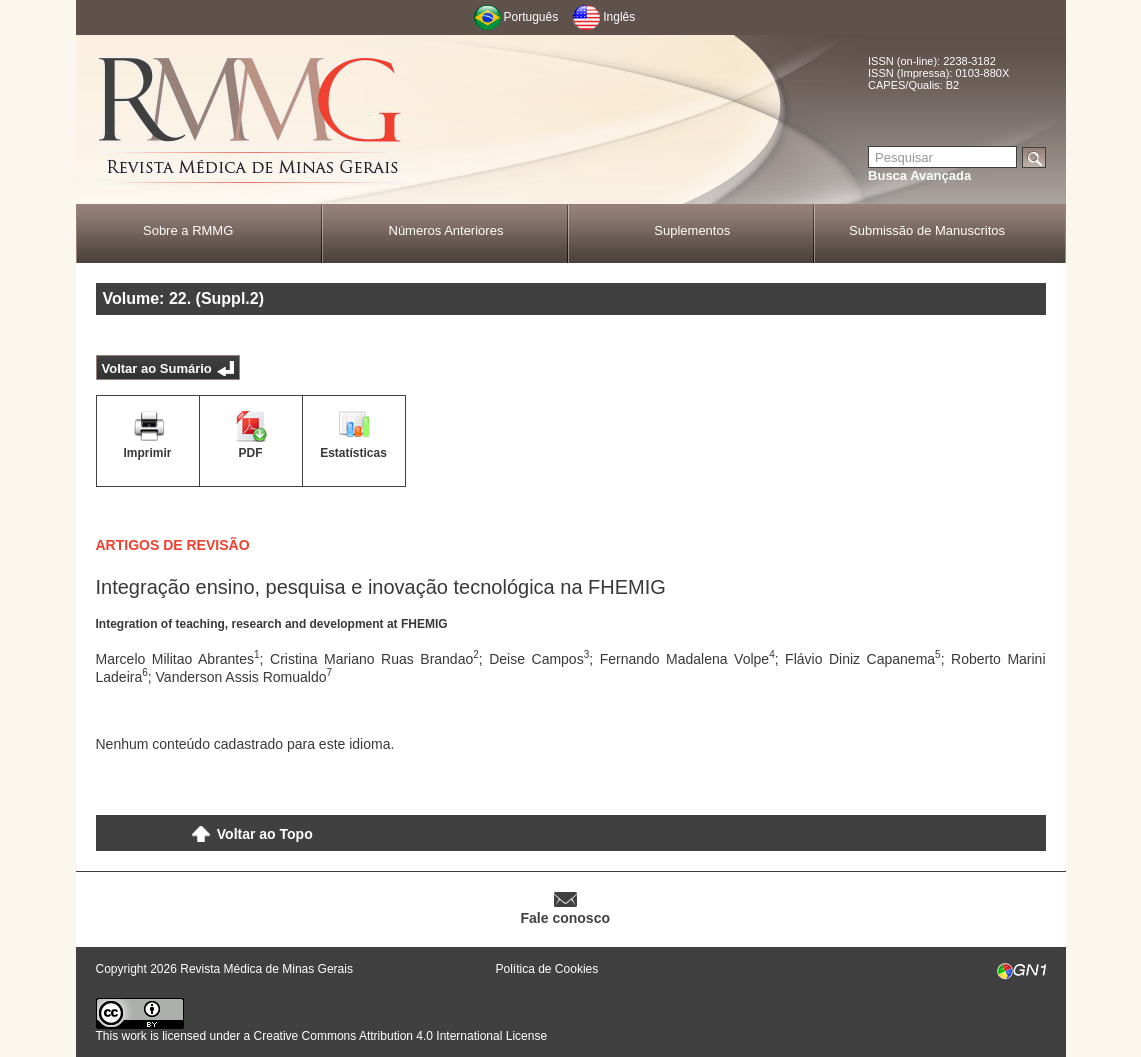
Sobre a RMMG (188, 230)
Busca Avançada (919, 175)
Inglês (619, 17)
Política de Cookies (547, 969)
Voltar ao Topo (265, 834)
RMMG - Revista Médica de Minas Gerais (251, 120)
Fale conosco (565, 918)
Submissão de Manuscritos (927, 230)
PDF (251, 453)
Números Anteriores (446, 230)
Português (531, 17)
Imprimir (147, 453)
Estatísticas (353, 453)
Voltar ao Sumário (157, 368)
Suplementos (692, 230)
